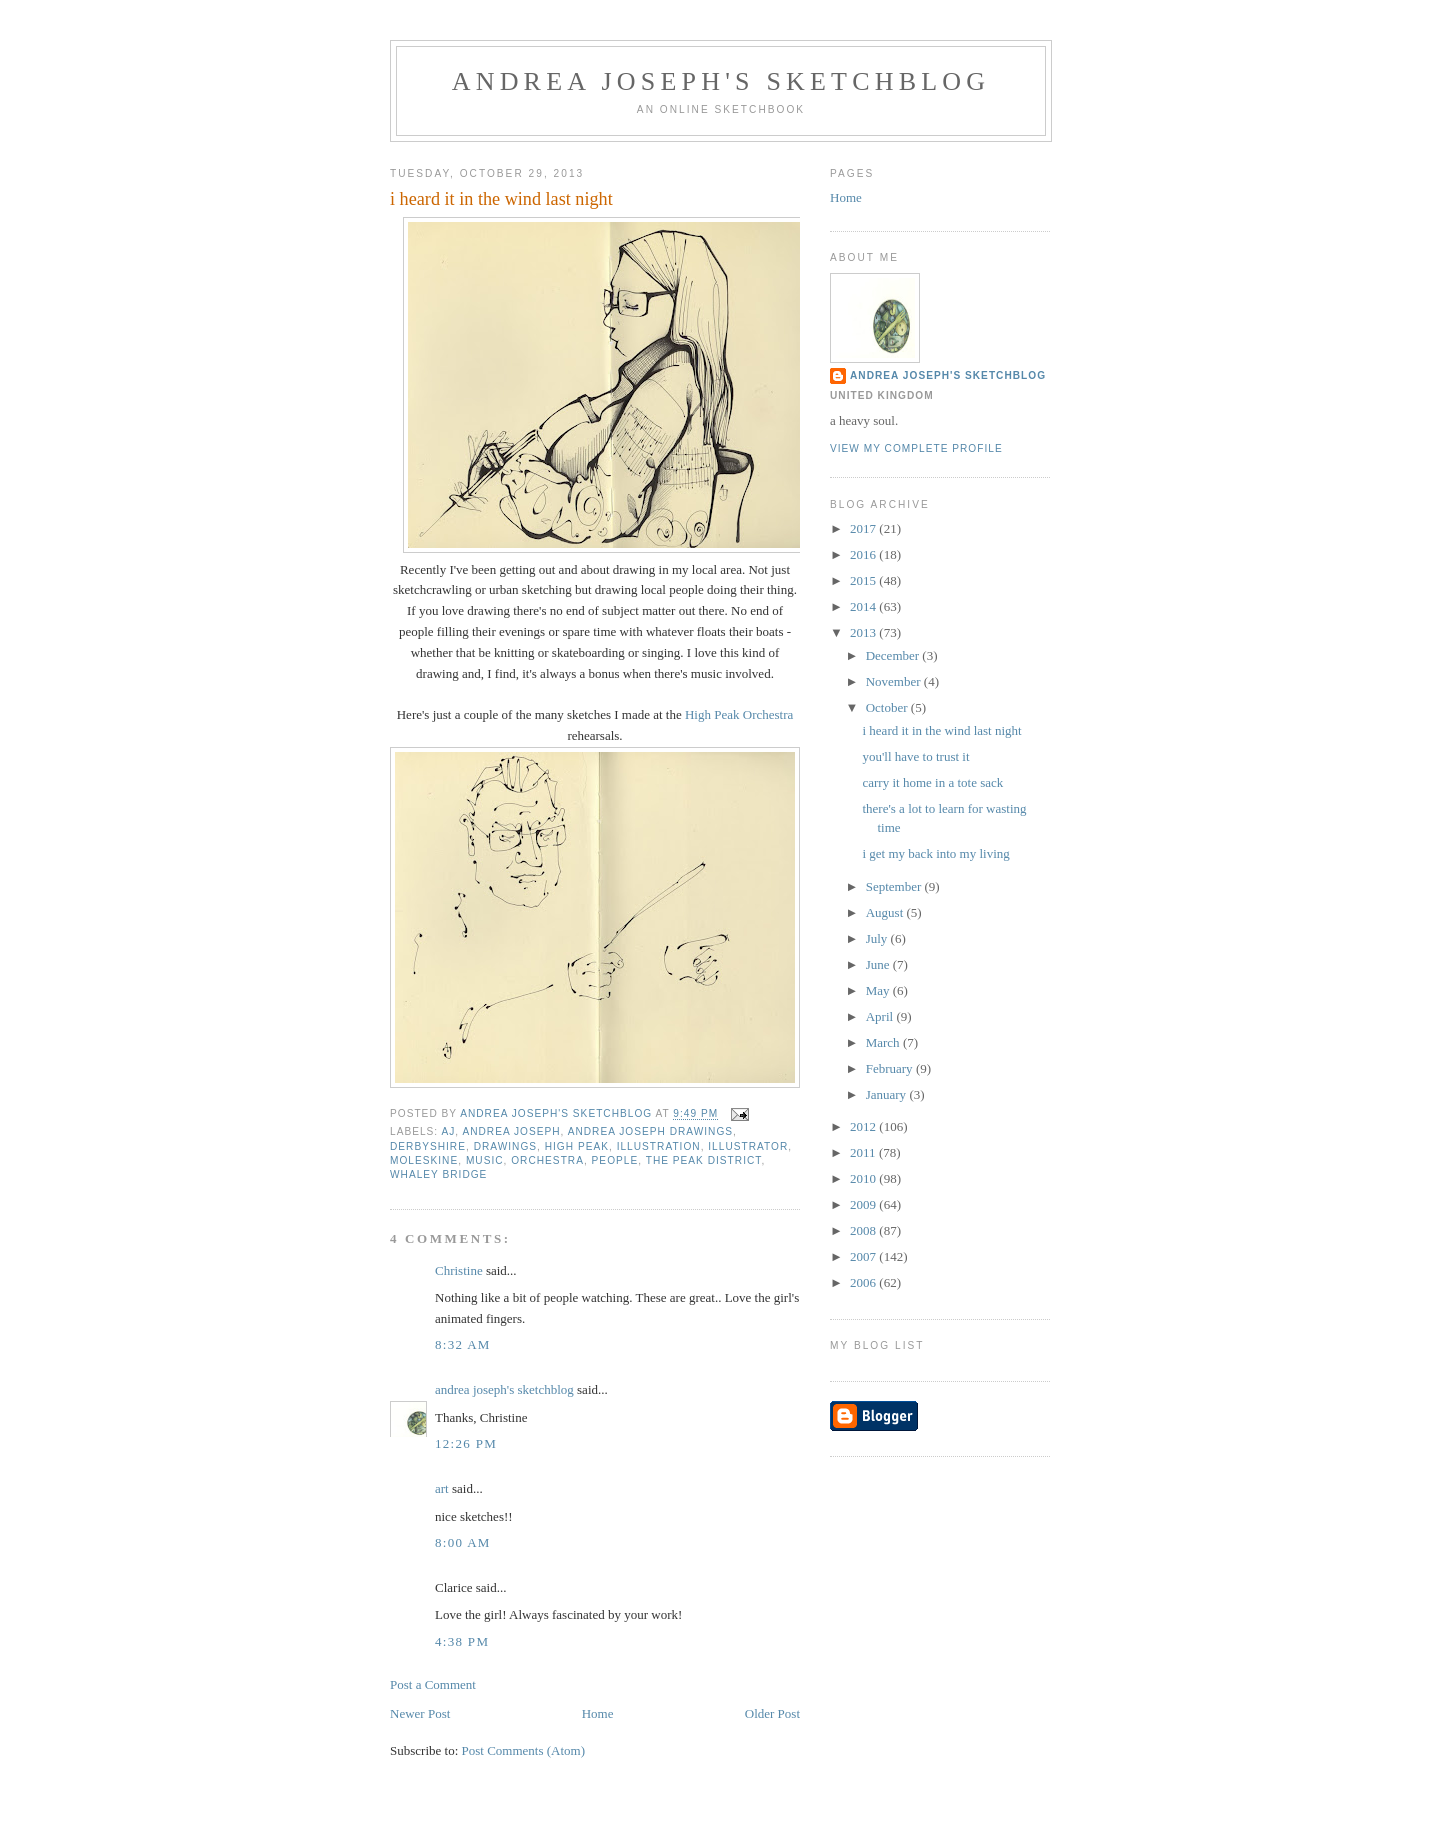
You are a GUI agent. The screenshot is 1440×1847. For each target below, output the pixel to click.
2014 (864, 606)
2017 (864, 528)
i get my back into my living (935, 853)
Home (598, 1713)
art (442, 1488)
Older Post (772, 1713)
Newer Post (420, 1713)
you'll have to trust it (915, 756)
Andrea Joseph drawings (650, 1131)
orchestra (547, 1160)
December (894, 655)
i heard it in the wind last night (941, 730)
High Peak (577, 1146)
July (878, 938)
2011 (864, 1152)
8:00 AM (463, 1542)
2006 (864, 1282)
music (485, 1160)
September (895, 886)
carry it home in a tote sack (932, 782)
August (886, 912)
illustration (659, 1146)
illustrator (748, 1146)
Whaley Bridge (438, 1174)
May (879, 990)
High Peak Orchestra (739, 714)
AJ (448, 1131)
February (891, 1068)
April (881, 1016)
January (888, 1094)
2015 (864, 580)
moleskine (424, 1160)
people (615, 1160)
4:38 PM (462, 1641)
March (884, 1042)
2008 (864, 1230)
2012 (864, 1126)
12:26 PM (466, 1443)
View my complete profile (916, 448)
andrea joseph (511, 1131)
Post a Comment (433, 1684)
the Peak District (704, 1160)
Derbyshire (428, 1146)
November (895, 681)
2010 (864, 1178)
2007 (864, 1256)
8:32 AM (463, 1344)
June (879, 964)
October (888, 707)
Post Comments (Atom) (524, 1750)
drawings (505, 1146)
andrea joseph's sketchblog (721, 81)
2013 (864, 632)
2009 (864, 1204)
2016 (864, 554)
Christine (459, 1270)
